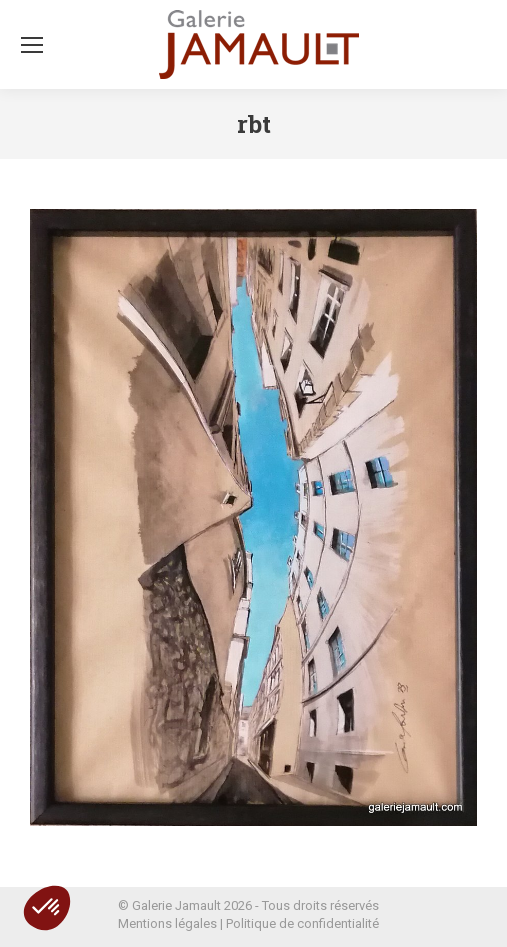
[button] (47, 908)
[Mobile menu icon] (32, 45)
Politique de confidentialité (302, 923)
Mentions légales (167, 923)
